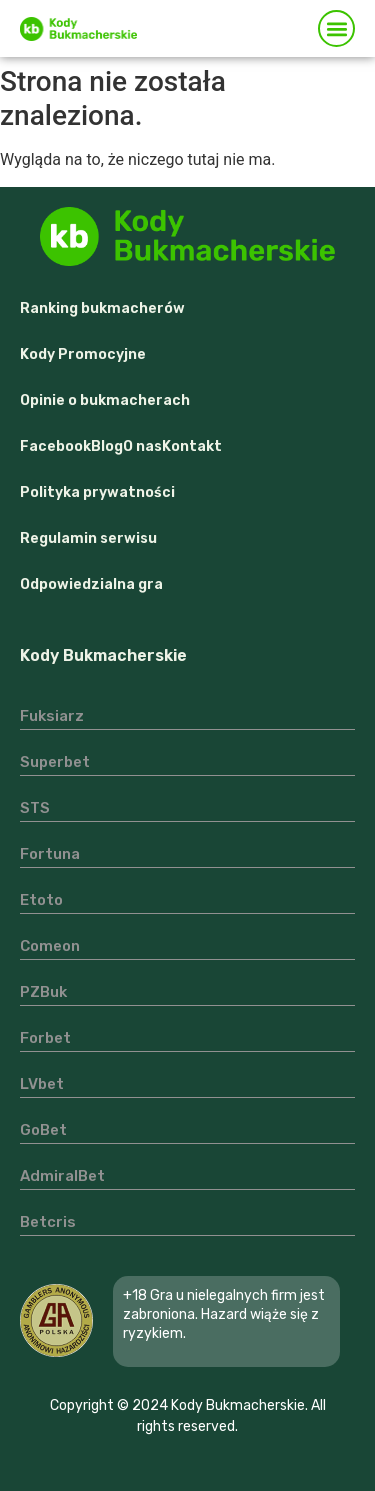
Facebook (55, 446)
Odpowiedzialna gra (91, 584)
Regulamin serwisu (88, 538)
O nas (142, 446)
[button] (336, 28)
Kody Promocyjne (83, 354)
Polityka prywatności (97, 492)
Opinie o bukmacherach (105, 400)
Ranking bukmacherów (102, 308)
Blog (107, 446)
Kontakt (192, 446)
